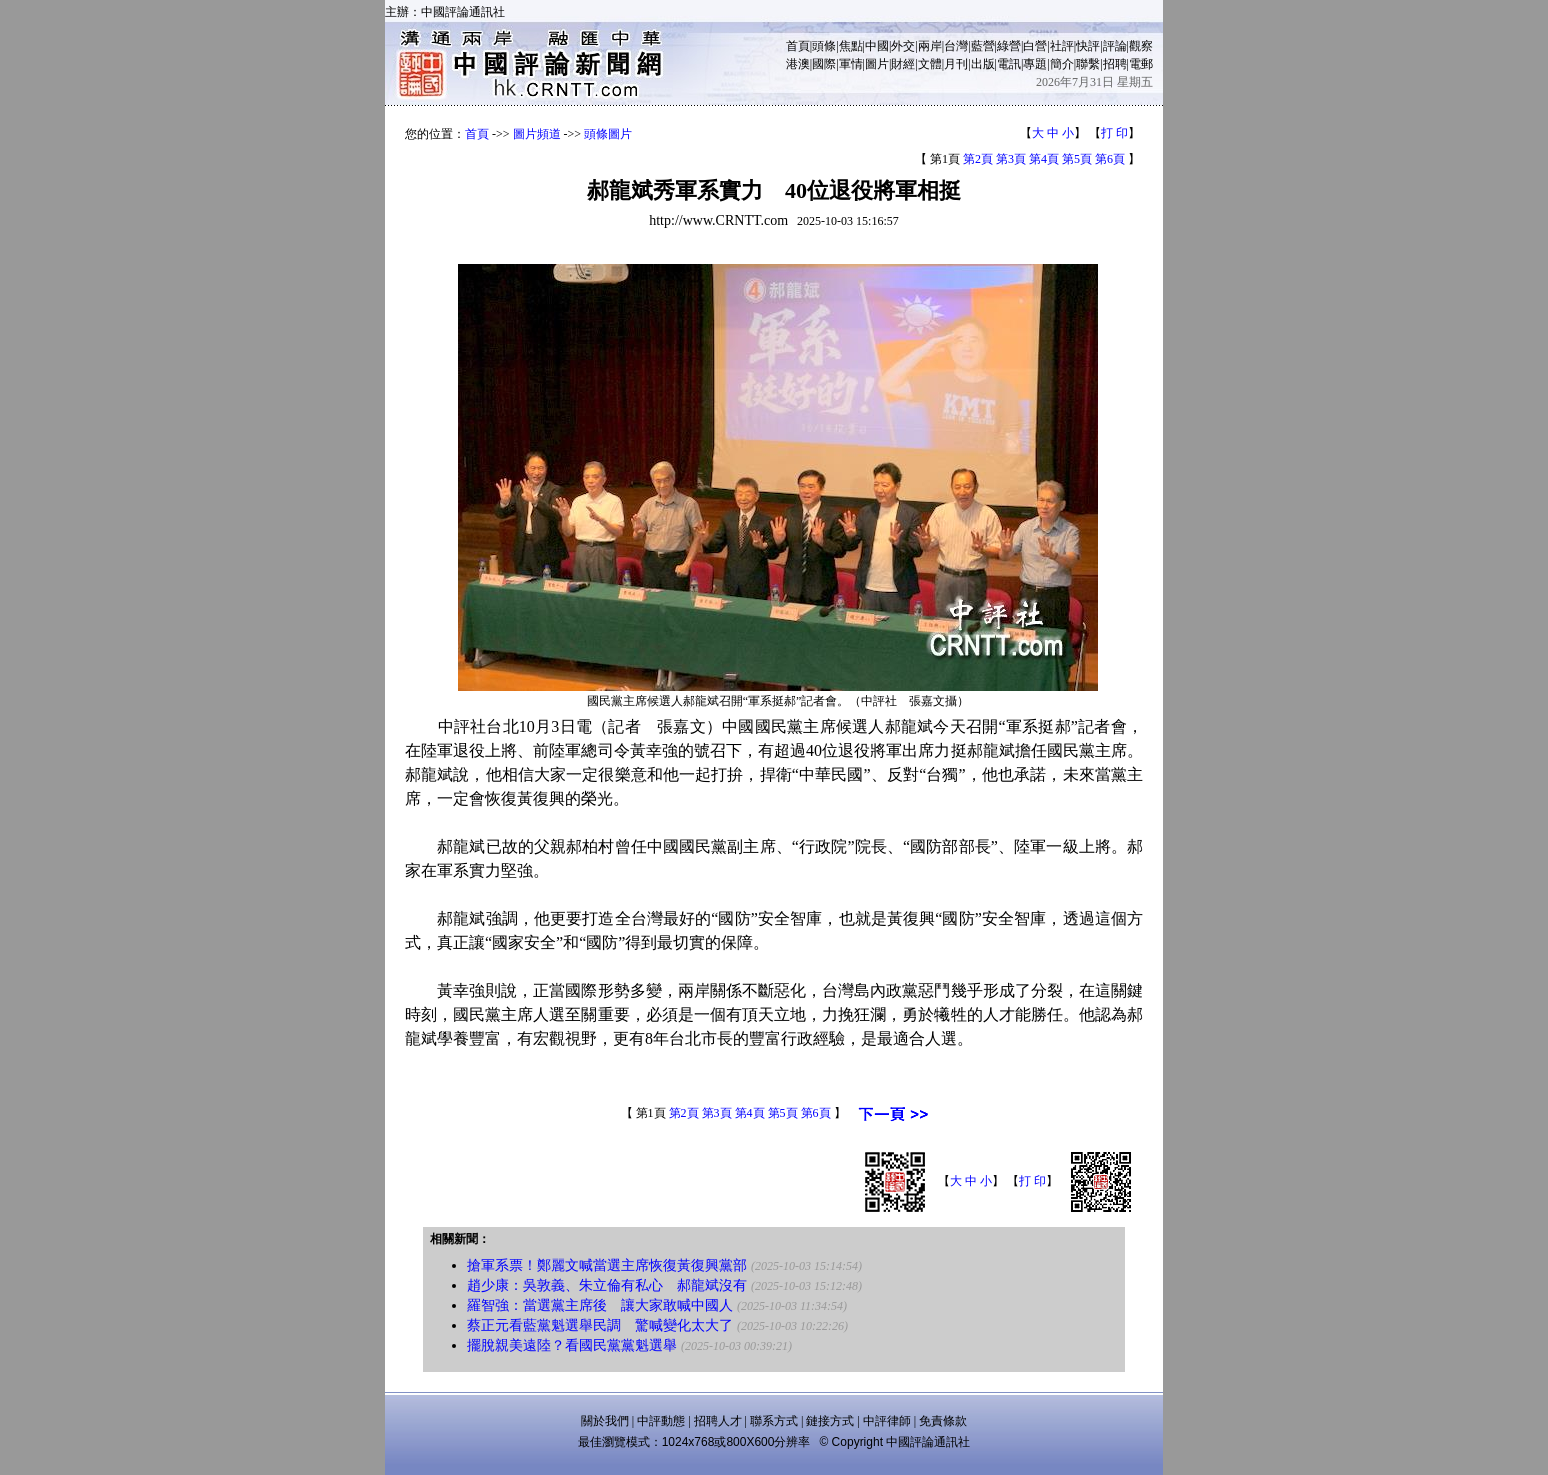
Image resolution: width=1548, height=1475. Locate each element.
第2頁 (978, 159)
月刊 (956, 64)
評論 (1115, 46)
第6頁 (1110, 159)
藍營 (983, 46)
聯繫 (1088, 64)
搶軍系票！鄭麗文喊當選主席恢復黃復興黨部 (607, 1265)
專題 (1035, 64)
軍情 (851, 64)
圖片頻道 (537, 134)
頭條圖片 (608, 134)
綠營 (1009, 46)
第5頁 (1077, 159)
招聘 (1115, 64)
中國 (877, 46)
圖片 (877, 64)
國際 (824, 64)
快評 (1088, 46)
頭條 (824, 46)
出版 (983, 64)
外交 (903, 46)
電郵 (1141, 64)
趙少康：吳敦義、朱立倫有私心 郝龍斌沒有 (607, 1285)
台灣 (956, 46)
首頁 (798, 46)
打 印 (1114, 133)
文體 (930, 64)
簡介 (1062, 64)
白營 (1035, 46)
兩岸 (930, 46)
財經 (903, 64)
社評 (1062, 46)
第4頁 (1044, 159)
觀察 (1141, 46)
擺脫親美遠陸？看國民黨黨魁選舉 (572, 1345)
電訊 (1009, 64)
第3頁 (1011, 159)
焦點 (851, 46)
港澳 (798, 64)
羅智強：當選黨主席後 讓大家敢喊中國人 (600, 1305)
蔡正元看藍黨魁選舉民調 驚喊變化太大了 (600, 1325)
